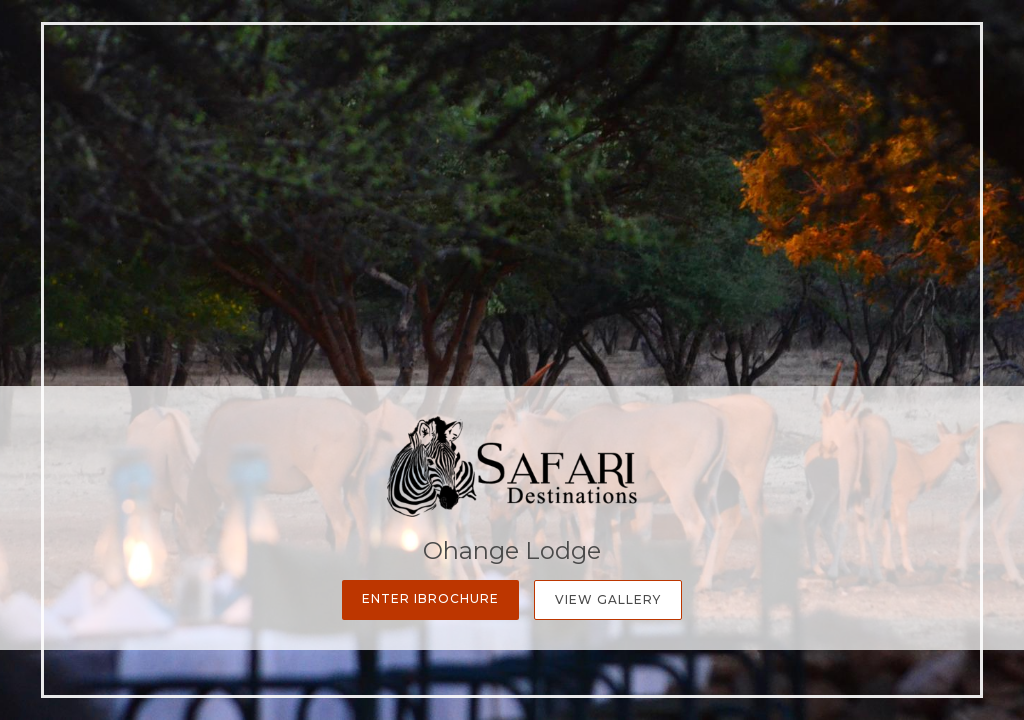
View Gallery (608, 599)
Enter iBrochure (430, 598)
